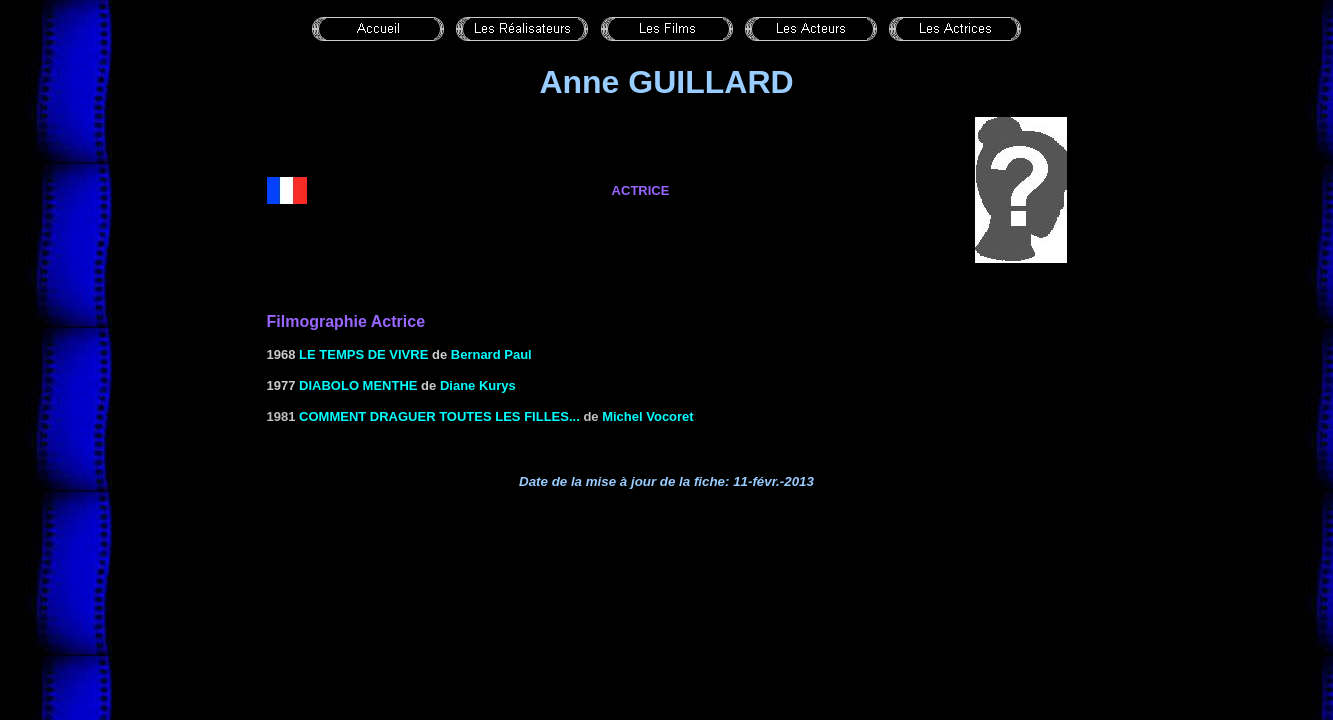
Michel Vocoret (648, 416)
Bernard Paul (491, 354)
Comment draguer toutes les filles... (439, 416)
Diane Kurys (478, 385)
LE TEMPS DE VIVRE (363, 354)
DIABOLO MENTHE (358, 385)
